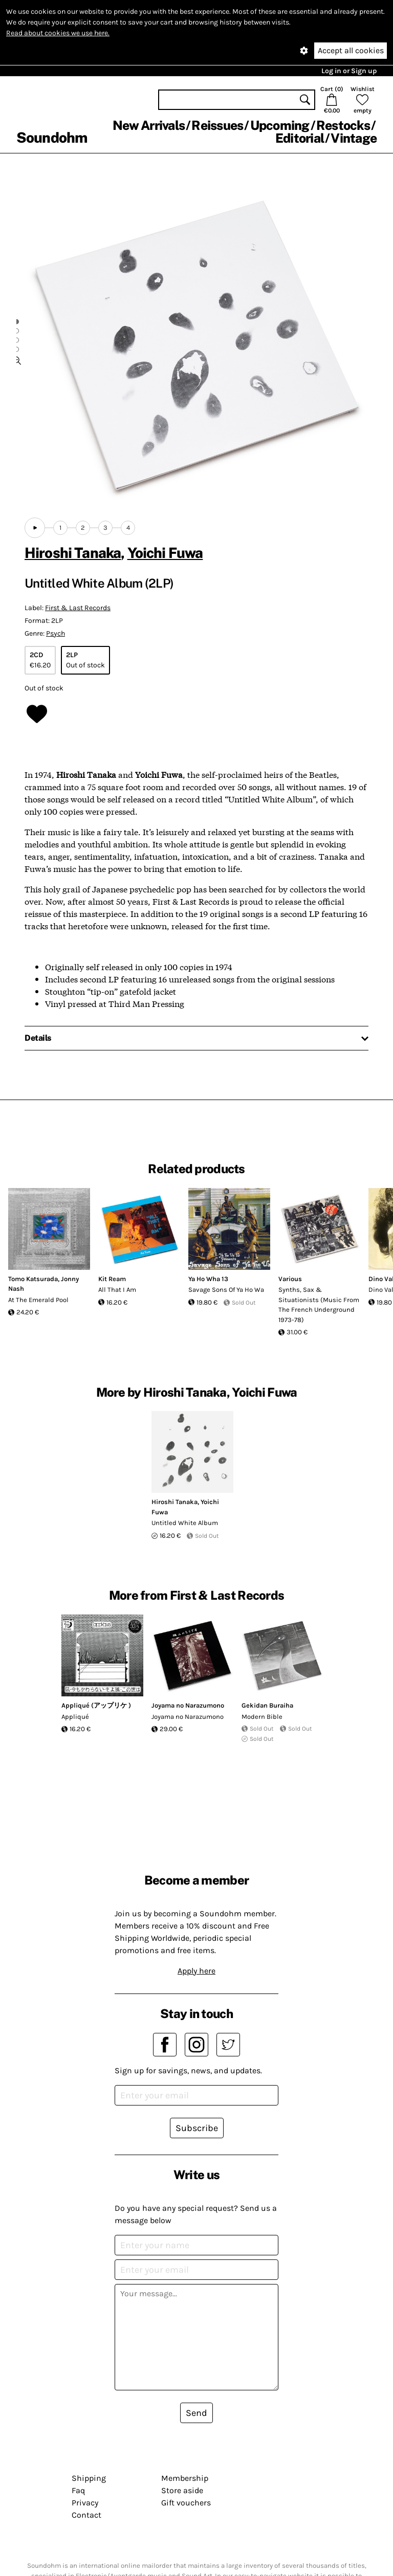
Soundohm (51, 137)
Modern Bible (262, 1716)
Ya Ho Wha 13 (208, 1279)
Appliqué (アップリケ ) (96, 1705)
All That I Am (117, 1289)
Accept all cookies (351, 50)
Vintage (354, 138)
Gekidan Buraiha (267, 1705)
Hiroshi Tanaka (73, 552)
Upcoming (280, 125)
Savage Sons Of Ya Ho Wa (226, 1289)
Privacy (85, 2502)
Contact (86, 2515)
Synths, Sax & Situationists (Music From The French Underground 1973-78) (318, 1305)
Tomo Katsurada (33, 1279)
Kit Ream (112, 1279)
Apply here (196, 1971)
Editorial (299, 138)
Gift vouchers (186, 2502)
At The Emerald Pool (38, 1300)
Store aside (182, 2490)
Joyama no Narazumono (187, 1705)
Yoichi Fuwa (165, 552)
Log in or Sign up (349, 70)
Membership (184, 2478)
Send (196, 2412)
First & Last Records (78, 607)
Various (290, 1279)
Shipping (89, 2478)
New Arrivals (149, 125)
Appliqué (75, 1716)
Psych (55, 633)
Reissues (217, 125)
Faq (78, 2490)
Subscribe (197, 2128)
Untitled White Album (184, 1523)
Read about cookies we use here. (58, 33)
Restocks (343, 125)
